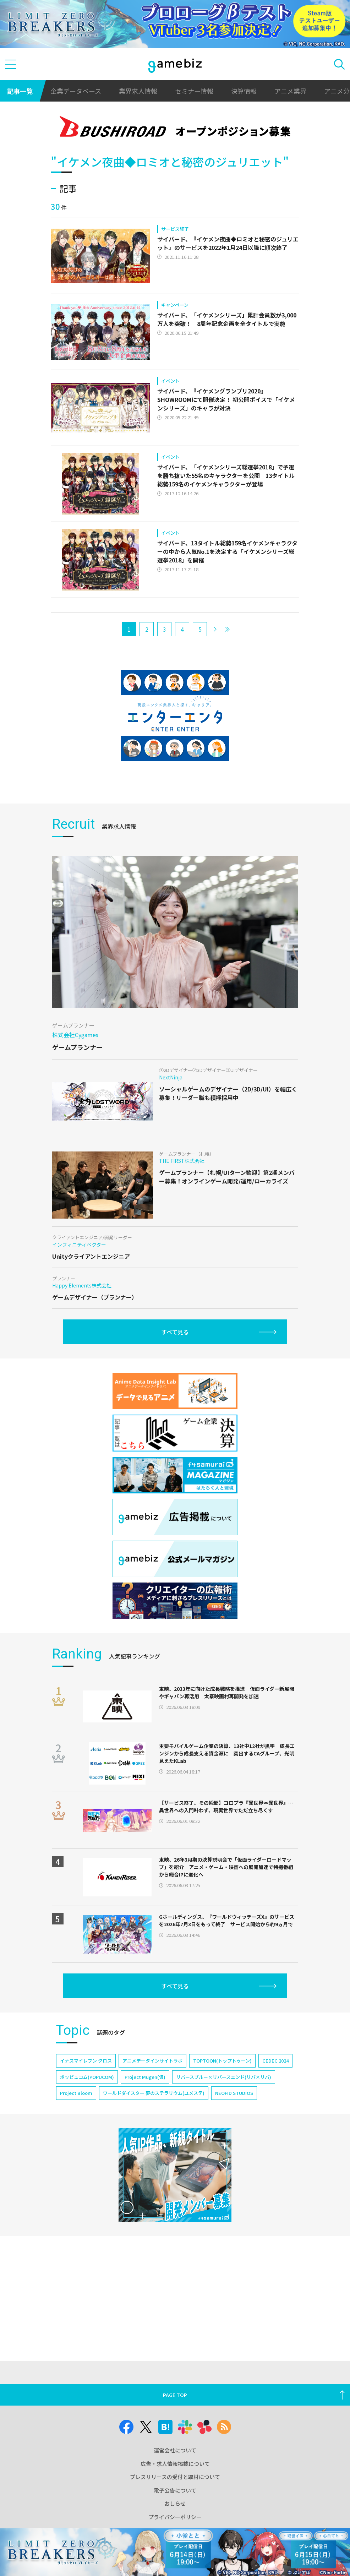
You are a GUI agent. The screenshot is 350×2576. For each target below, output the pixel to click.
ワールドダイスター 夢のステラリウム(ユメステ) (153, 2093)
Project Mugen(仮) (145, 2077)
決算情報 (244, 91)
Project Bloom (76, 2093)
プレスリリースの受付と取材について (175, 2476)
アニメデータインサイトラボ (152, 2060)
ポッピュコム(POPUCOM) (87, 2077)
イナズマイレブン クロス (86, 2060)
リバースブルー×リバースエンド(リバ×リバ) (223, 2077)
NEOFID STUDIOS (234, 2093)
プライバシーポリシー (175, 2517)
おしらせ (175, 2503)
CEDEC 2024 (275, 2060)
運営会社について (175, 2450)
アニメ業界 (290, 91)
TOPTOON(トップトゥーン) (222, 2060)
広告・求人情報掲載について (175, 2463)
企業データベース (75, 91)
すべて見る (175, 1332)
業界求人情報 (138, 91)
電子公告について (175, 2490)
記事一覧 (20, 91)
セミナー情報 (194, 91)
